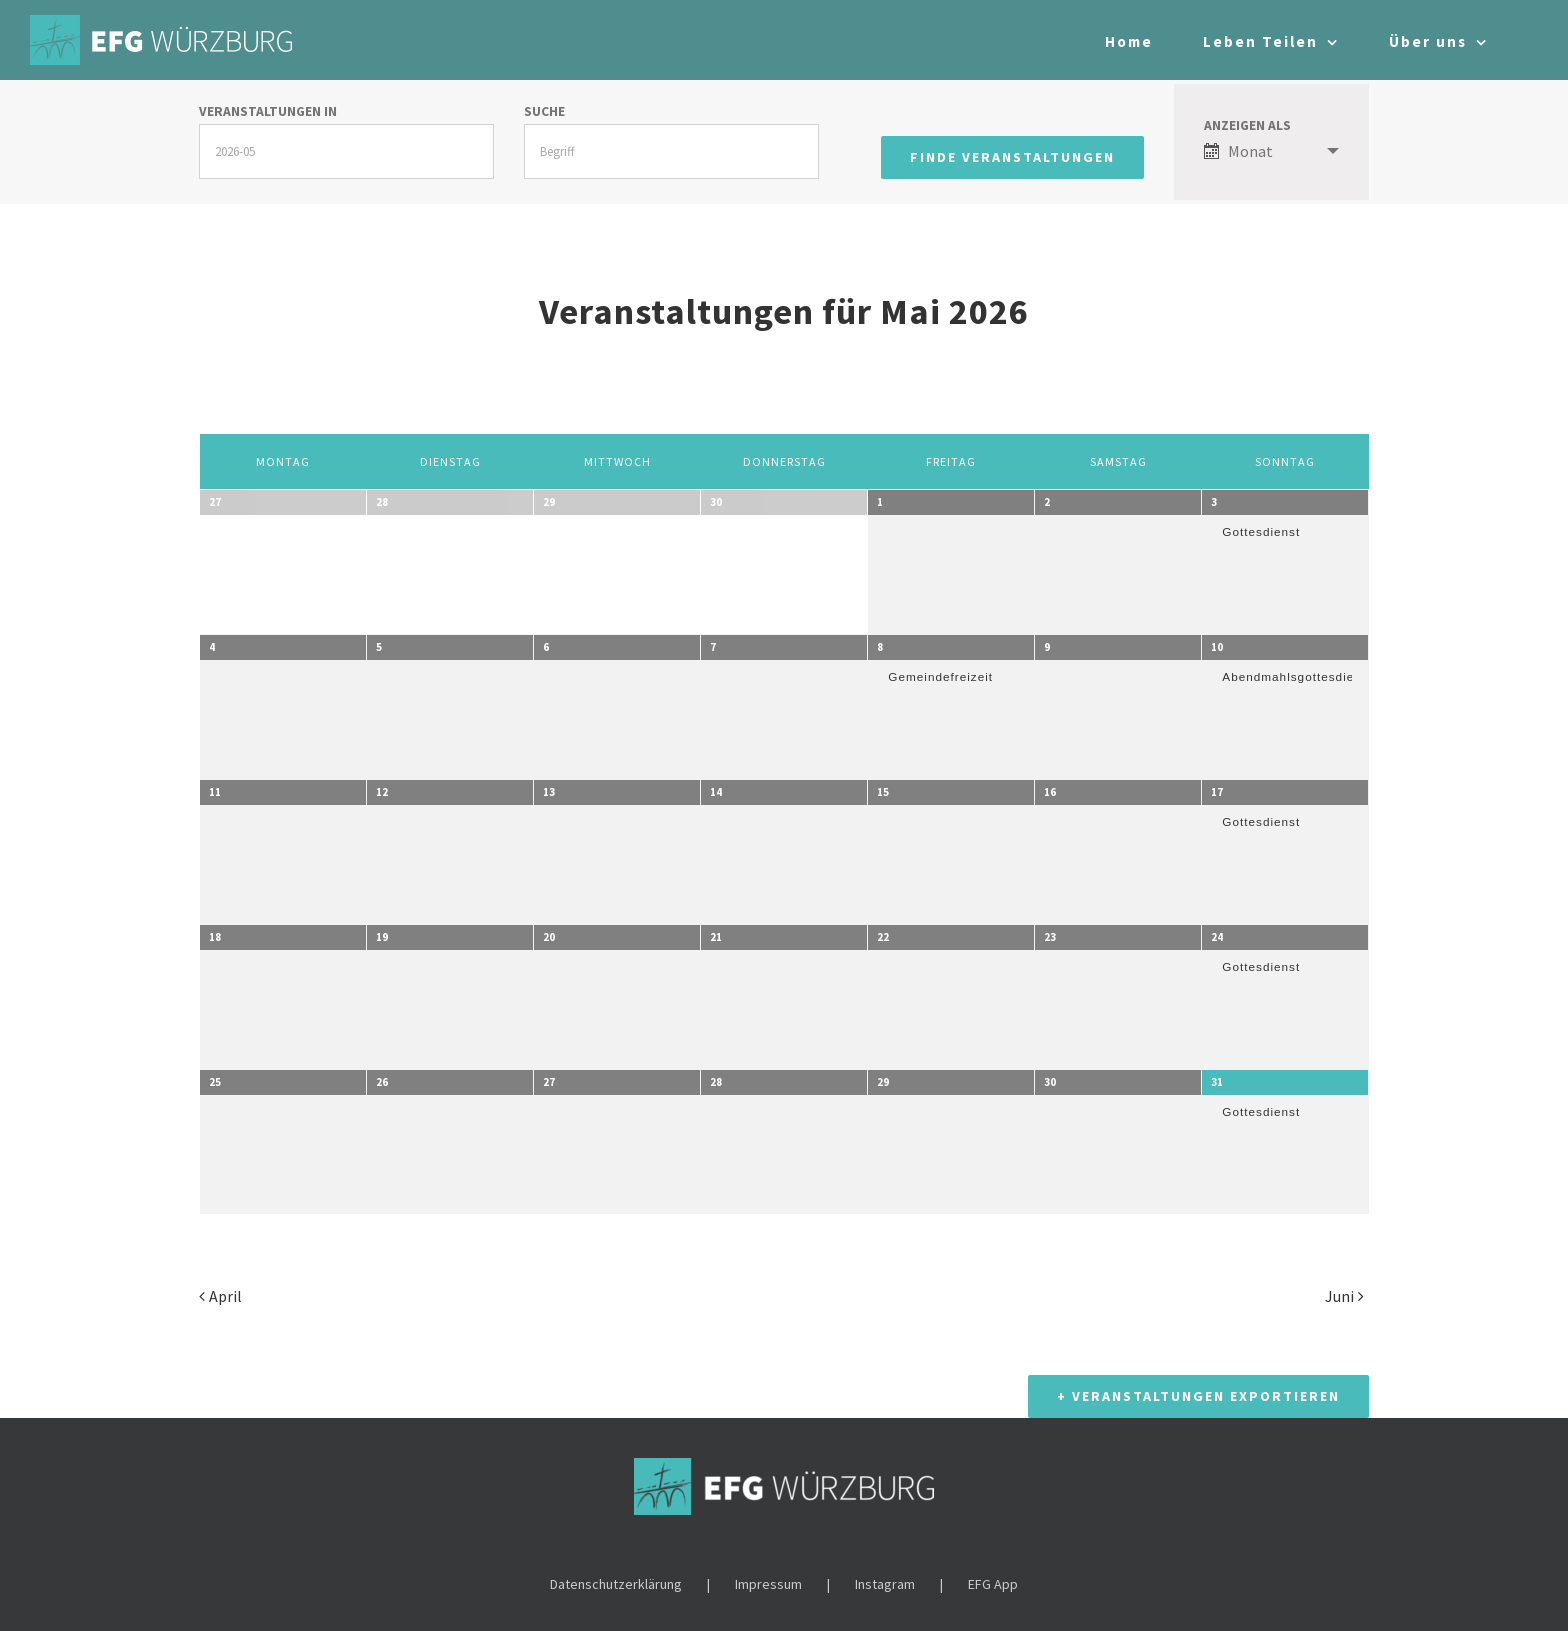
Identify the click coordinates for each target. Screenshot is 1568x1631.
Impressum (768, 1573)
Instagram (885, 1573)
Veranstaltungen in (268, 112)
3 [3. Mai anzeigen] (1214, 502)
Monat (1238, 151)
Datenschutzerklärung (616, 1573)
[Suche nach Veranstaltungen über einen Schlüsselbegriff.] (671, 151)
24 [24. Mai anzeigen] (1217, 937)
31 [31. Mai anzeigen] (1217, 1082)
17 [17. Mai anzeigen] (1217, 792)
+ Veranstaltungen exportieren (1198, 1385)
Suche (544, 112)
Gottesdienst (1261, 531)
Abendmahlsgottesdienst (1297, 676)
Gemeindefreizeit (940, 676)
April (225, 1296)
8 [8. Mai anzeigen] (880, 647)
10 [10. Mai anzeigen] (1217, 647)
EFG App (993, 1573)
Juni (1339, 1296)
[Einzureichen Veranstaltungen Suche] (1012, 157)
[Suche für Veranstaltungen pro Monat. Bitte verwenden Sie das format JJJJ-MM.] (346, 151)
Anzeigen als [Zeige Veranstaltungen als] (1247, 126)
